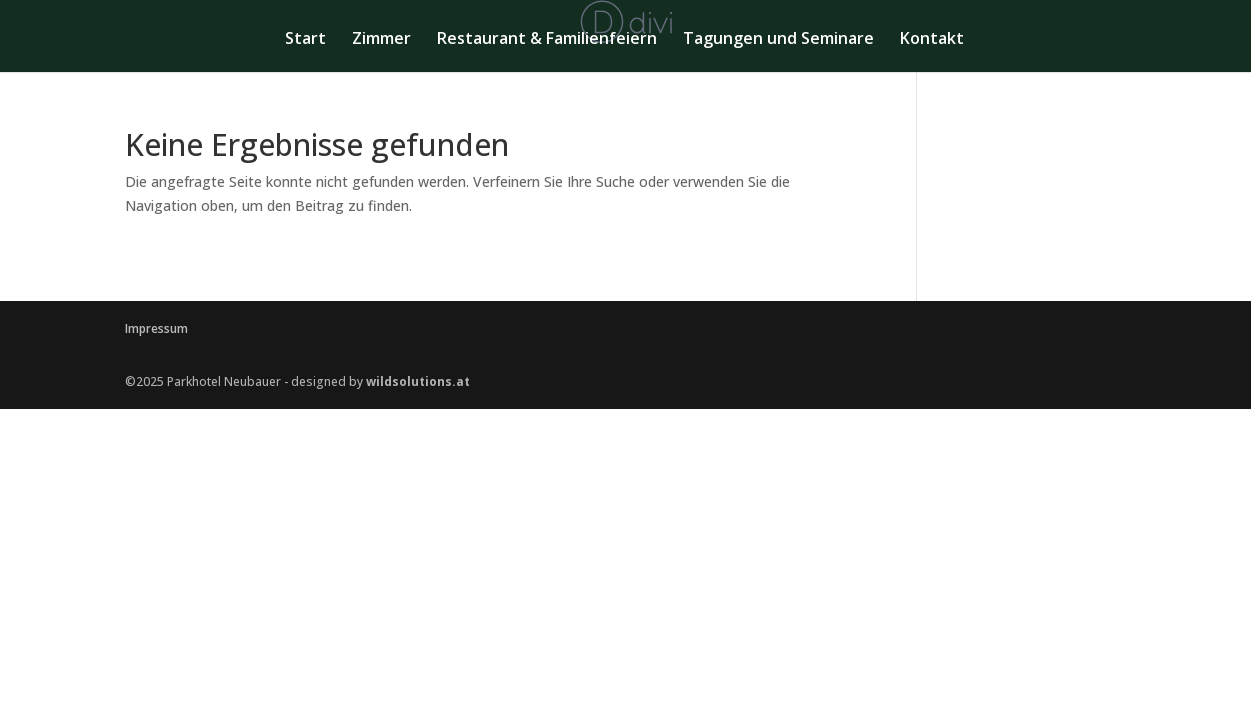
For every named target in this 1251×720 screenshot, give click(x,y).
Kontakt (932, 40)
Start (305, 40)
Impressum (156, 328)
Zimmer (381, 40)
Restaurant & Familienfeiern (547, 40)
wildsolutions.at (418, 381)
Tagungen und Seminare (778, 40)
